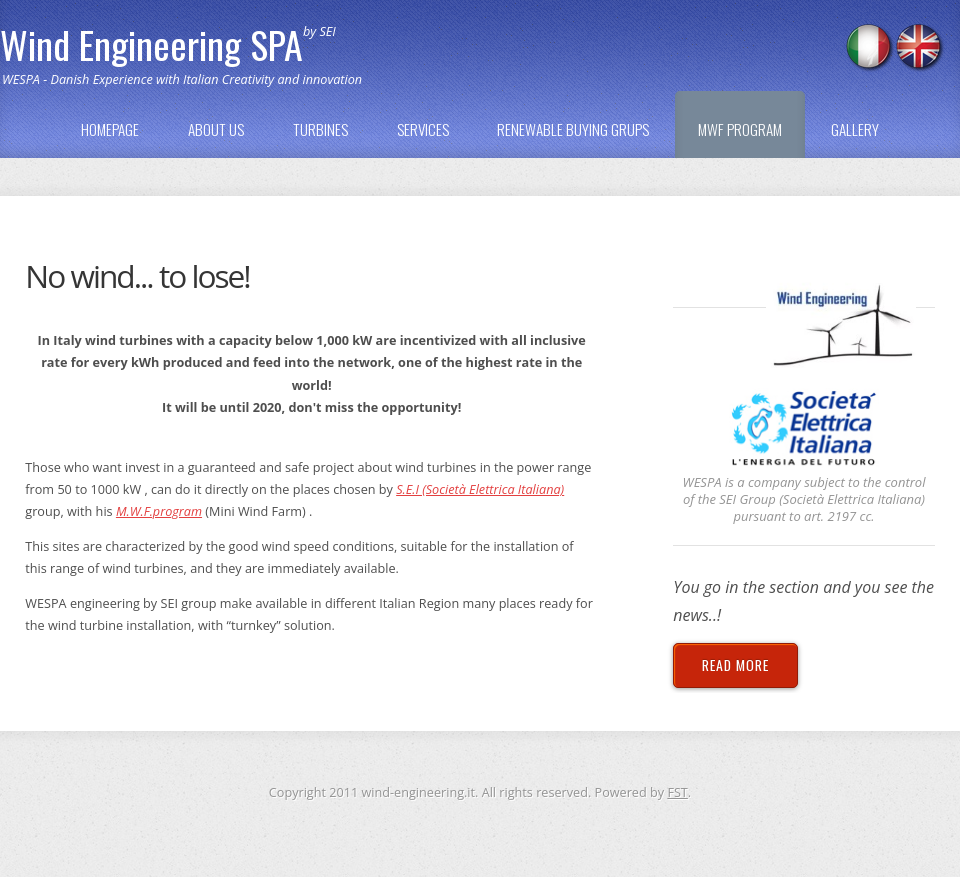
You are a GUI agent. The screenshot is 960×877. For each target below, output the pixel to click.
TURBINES (320, 129)
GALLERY (855, 129)
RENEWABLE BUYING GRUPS (573, 129)
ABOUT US (216, 129)
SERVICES (423, 129)
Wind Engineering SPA (151, 44)
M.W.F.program (159, 511)
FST (677, 792)
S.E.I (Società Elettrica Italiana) (480, 489)
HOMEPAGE (110, 129)
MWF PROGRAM (740, 129)
